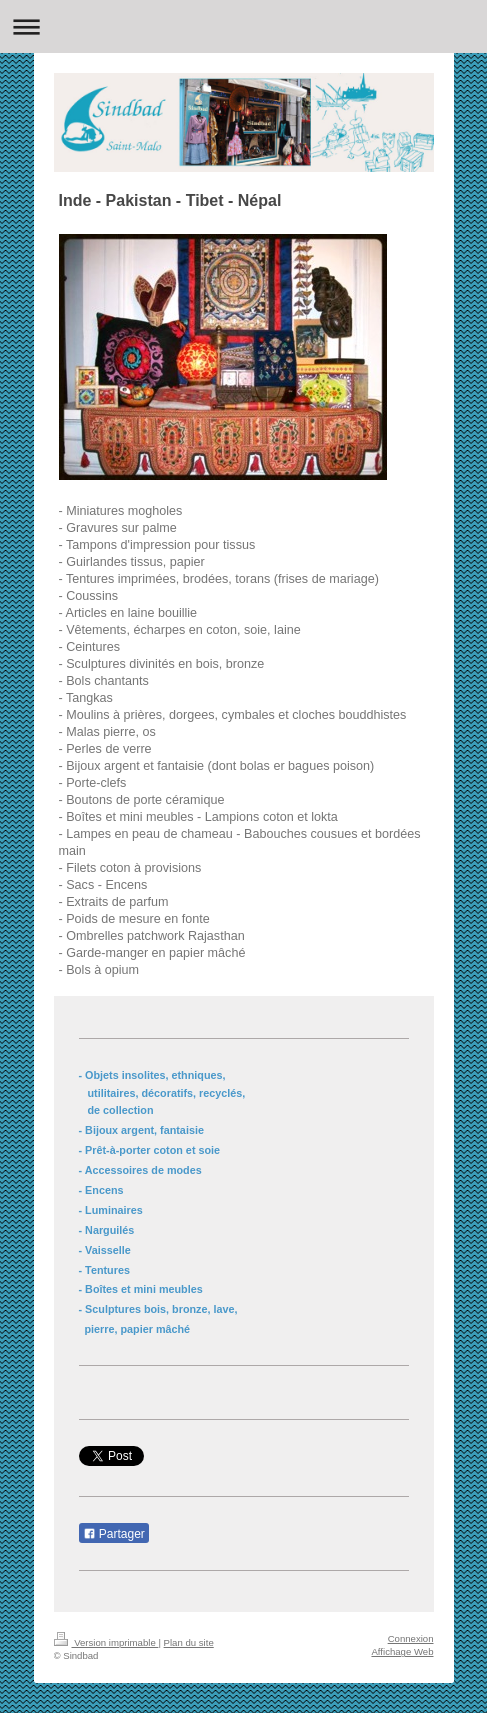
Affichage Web (402, 1651)
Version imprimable (106, 1642)
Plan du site (189, 1642)
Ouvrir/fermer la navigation (243, 26)
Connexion (411, 1638)
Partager (114, 1534)
